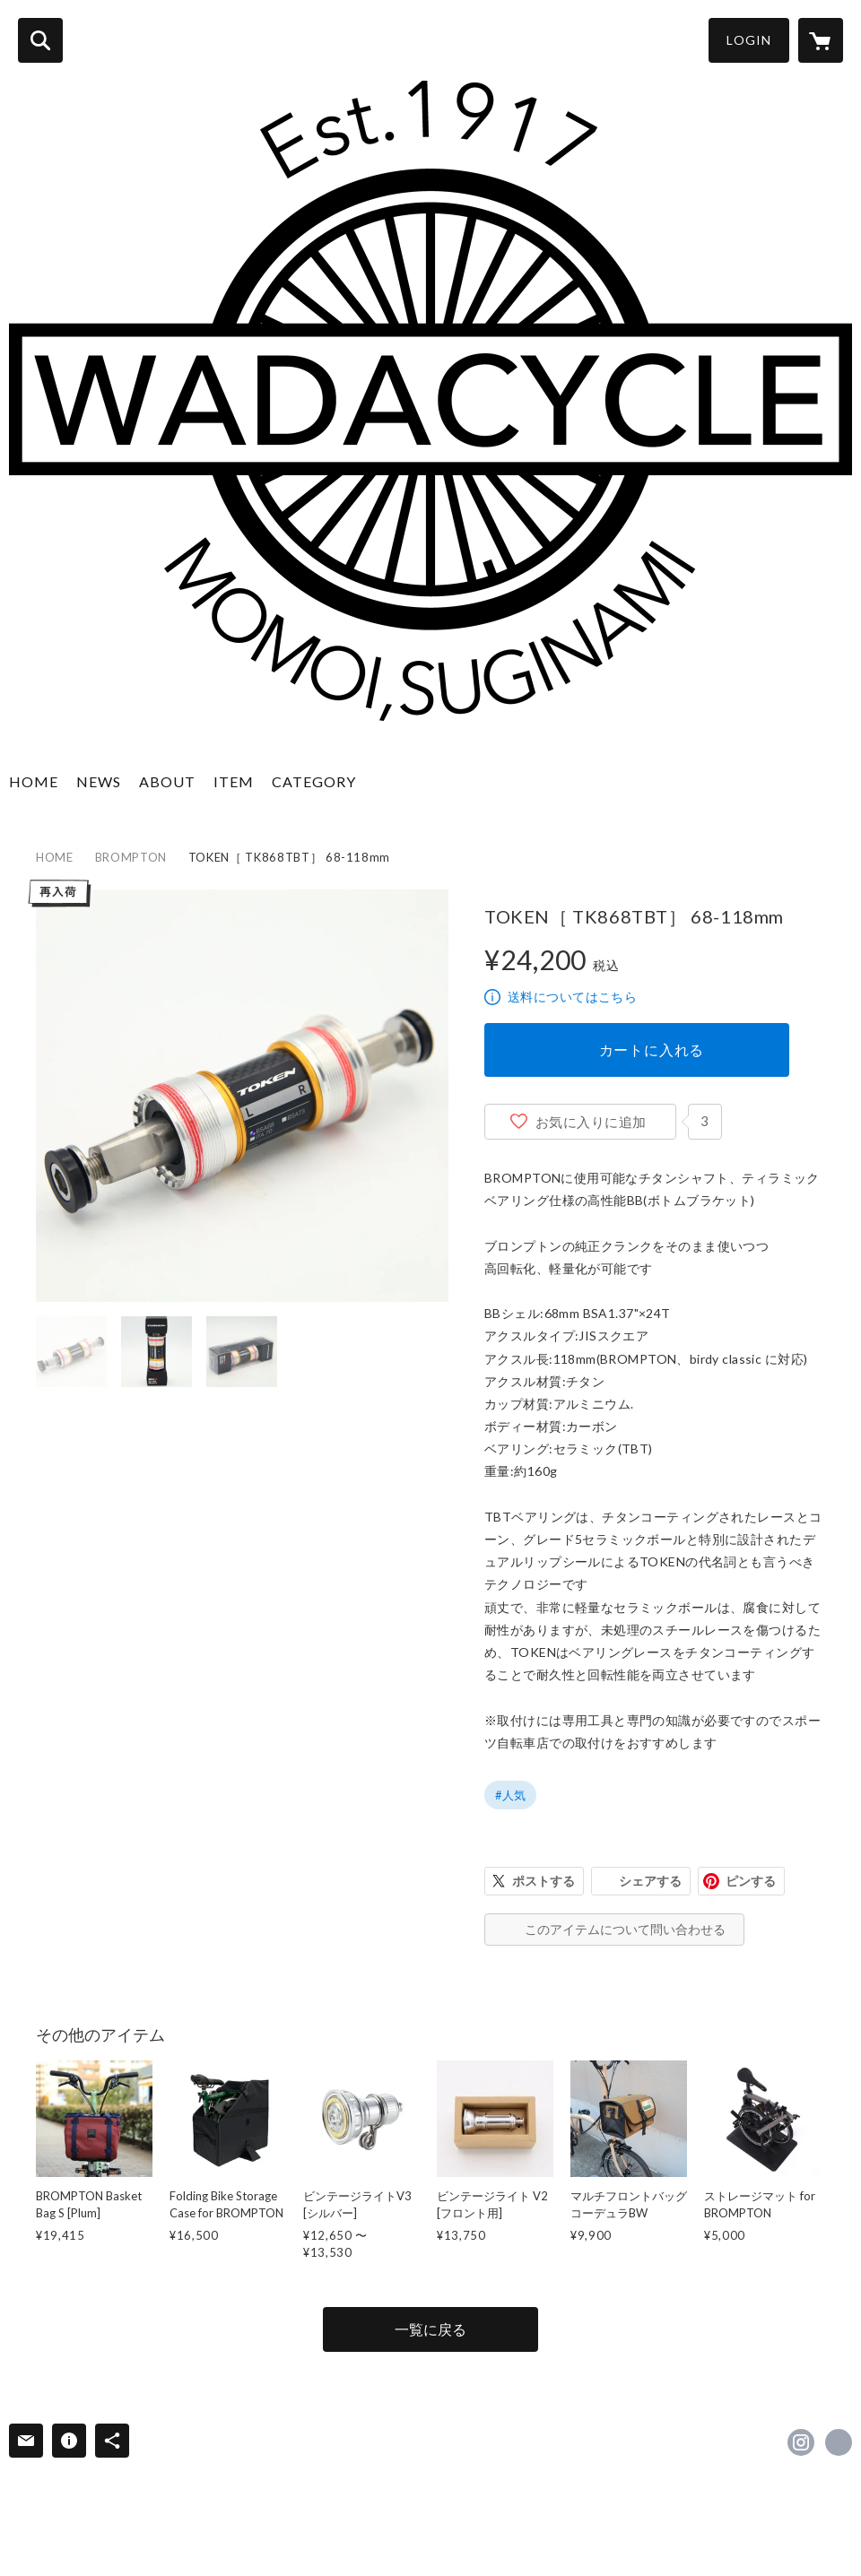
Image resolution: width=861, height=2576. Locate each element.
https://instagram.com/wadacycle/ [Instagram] (800, 2442)
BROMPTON (131, 857)
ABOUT (167, 781)
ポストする (543, 1880)
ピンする (751, 1880)
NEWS (98, 781)
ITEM (233, 781)
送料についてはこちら (572, 996)
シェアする (650, 1880)
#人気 (510, 1795)
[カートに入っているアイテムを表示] (820, 40)
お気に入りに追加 (591, 1122)
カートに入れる (652, 1049)
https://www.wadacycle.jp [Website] (838, 2442)
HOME (33, 781)
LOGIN (748, 40)
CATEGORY (314, 781)
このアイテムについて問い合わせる (625, 1929)
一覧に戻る (430, 2328)
